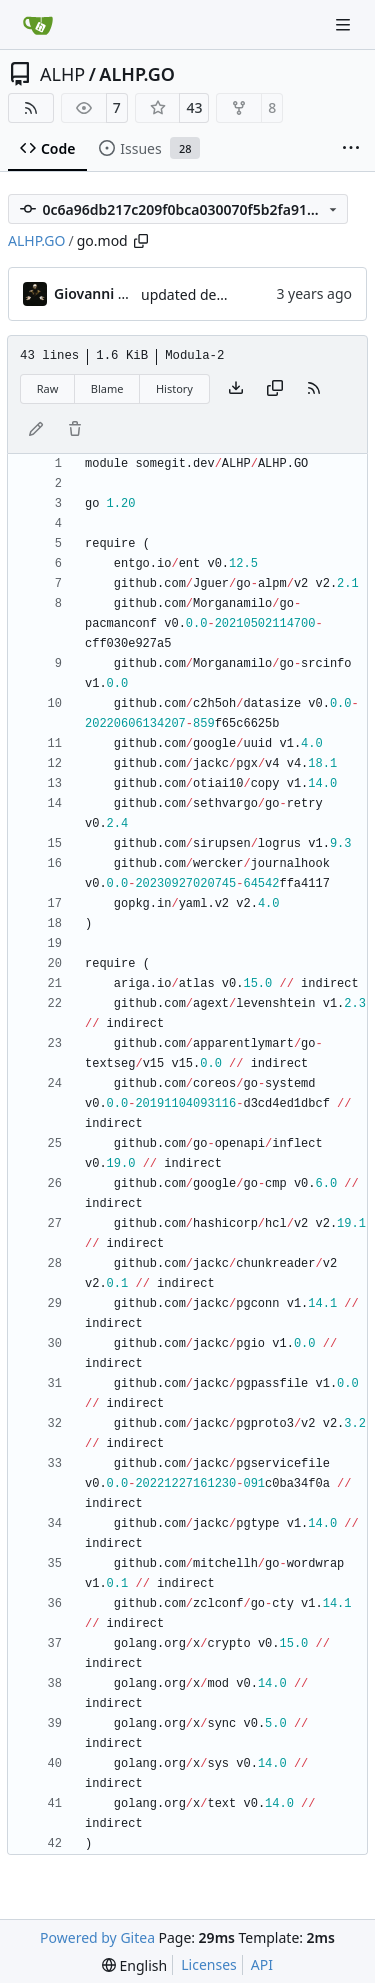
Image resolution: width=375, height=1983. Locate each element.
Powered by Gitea (97, 1937)
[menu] (134, 1965)
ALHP (62, 74)
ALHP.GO (137, 74)
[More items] (351, 149)
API (262, 1964)
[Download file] (236, 389)
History (174, 388)
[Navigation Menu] (345, 24)
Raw (48, 388)
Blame (107, 388)
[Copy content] (275, 389)
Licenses (209, 1964)
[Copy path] (141, 241)
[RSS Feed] (31, 108)
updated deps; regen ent (222, 294)
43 (194, 107)
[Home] (38, 25)
